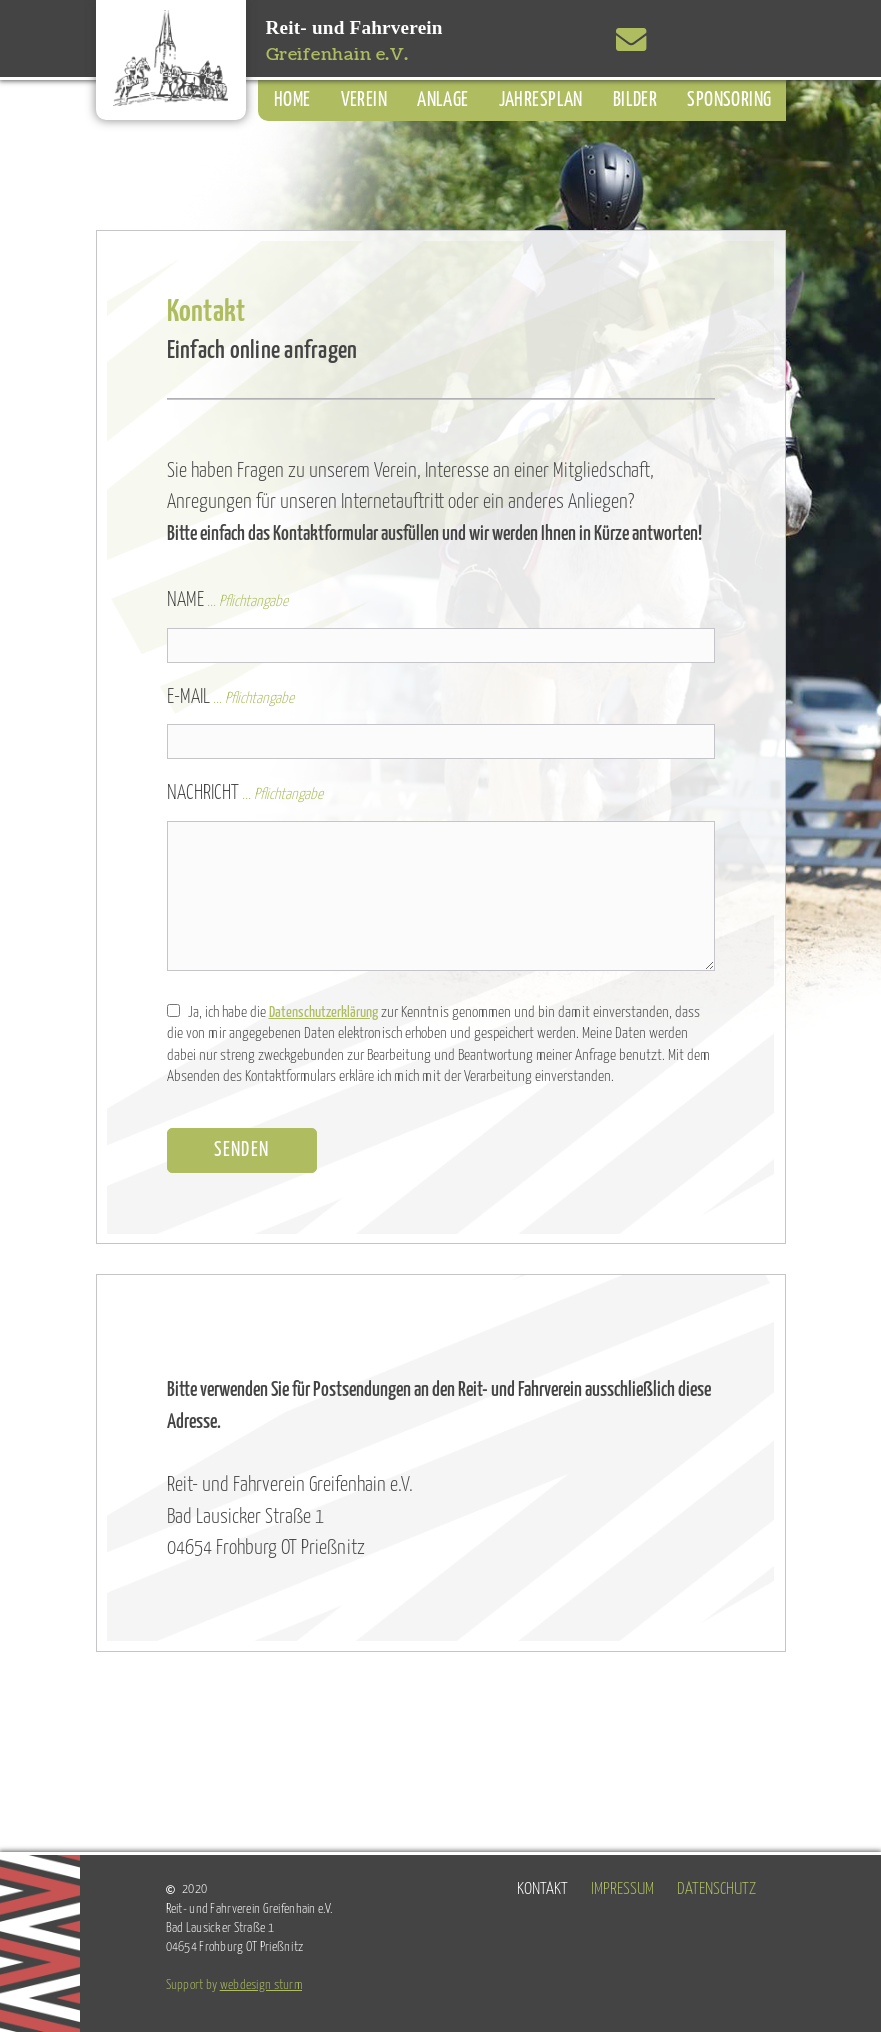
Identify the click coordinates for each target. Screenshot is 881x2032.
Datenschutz (716, 1889)
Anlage (443, 100)
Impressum (622, 1889)
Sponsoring (729, 100)
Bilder (635, 100)
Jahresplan (541, 100)
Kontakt (542, 1889)
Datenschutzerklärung (323, 1012)
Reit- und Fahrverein (354, 42)
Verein (364, 100)
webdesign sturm (261, 1985)
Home (292, 100)
